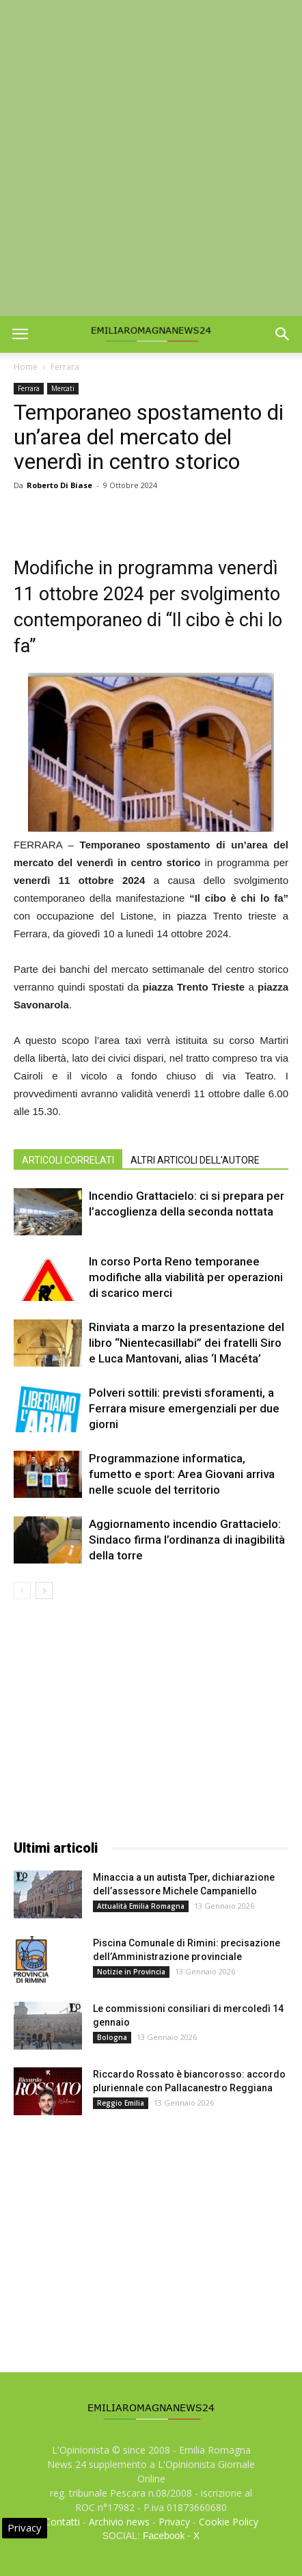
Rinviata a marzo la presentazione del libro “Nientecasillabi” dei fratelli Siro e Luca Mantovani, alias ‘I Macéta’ (186, 1342)
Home (26, 367)
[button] (283, 334)
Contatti (62, 2521)
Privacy (174, 2521)
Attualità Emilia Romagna (140, 1906)
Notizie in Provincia (131, 1971)
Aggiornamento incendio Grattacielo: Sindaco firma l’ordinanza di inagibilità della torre (187, 1539)
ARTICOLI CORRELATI (68, 1160)
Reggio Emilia (120, 2103)
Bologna (112, 2037)
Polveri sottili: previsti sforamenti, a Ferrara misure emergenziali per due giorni (184, 1408)
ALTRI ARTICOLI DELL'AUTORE (195, 1160)
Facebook (163, 2535)
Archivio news (119, 2521)
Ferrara (65, 367)
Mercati (62, 388)
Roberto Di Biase (59, 485)
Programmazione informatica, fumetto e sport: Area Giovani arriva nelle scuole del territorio (182, 1474)
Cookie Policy (228, 2521)
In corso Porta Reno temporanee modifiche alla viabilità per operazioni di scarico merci (186, 1277)
